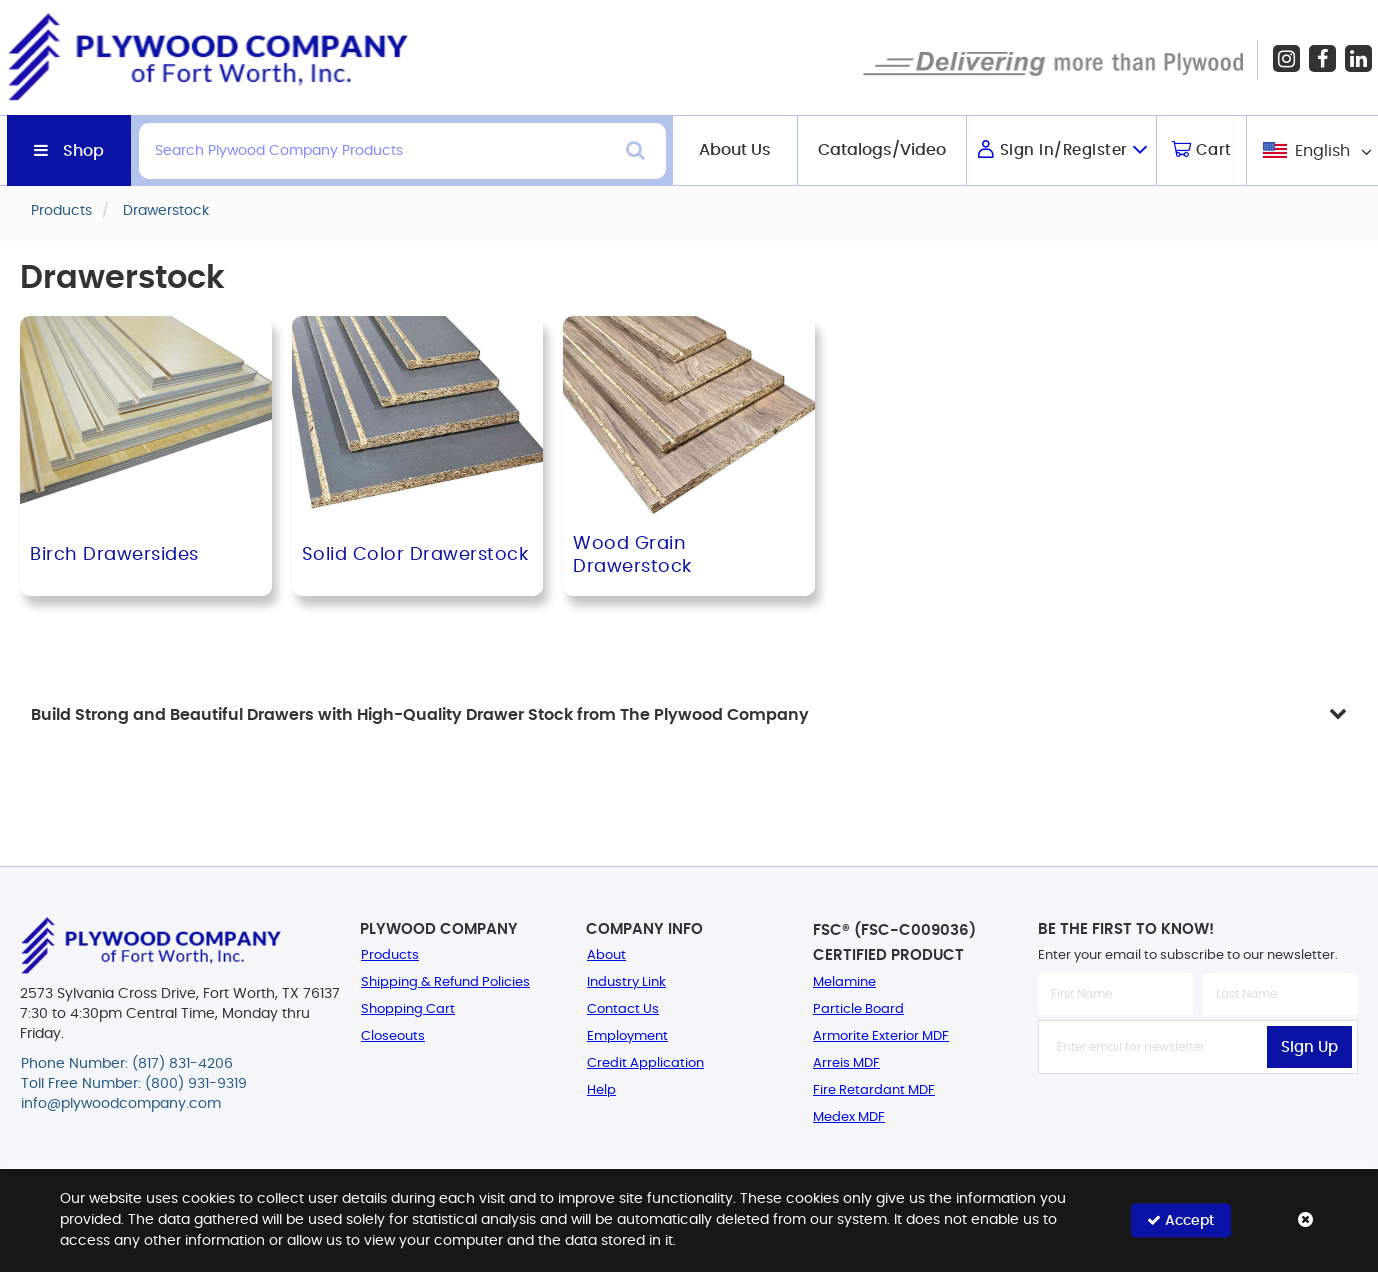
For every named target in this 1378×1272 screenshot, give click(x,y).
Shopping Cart (408, 1009)
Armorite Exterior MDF (881, 1036)
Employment (627, 1036)
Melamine (844, 982)
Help (601, 1090)
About (606, 955)
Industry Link (626, 982)
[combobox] (1315, 150)
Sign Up (1309, 1047)
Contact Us (623, 1009)
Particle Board (858, 1009)
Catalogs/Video (882, 150)
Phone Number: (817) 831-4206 (127, 1064)
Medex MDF (849, 1117)
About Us (735, 150)
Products (390, 955)
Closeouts (393, 1036)
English (1322, 151)
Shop (83, 151)
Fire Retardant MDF (874, 1090)
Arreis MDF (846, 1063)
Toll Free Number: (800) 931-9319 (134, 1084)
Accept (1180, 1220)
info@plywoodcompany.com (121, 1104)
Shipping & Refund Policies (445, 982)
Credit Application (645, 1063)
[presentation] (1198, 1118)
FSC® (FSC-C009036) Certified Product (894, 943)
